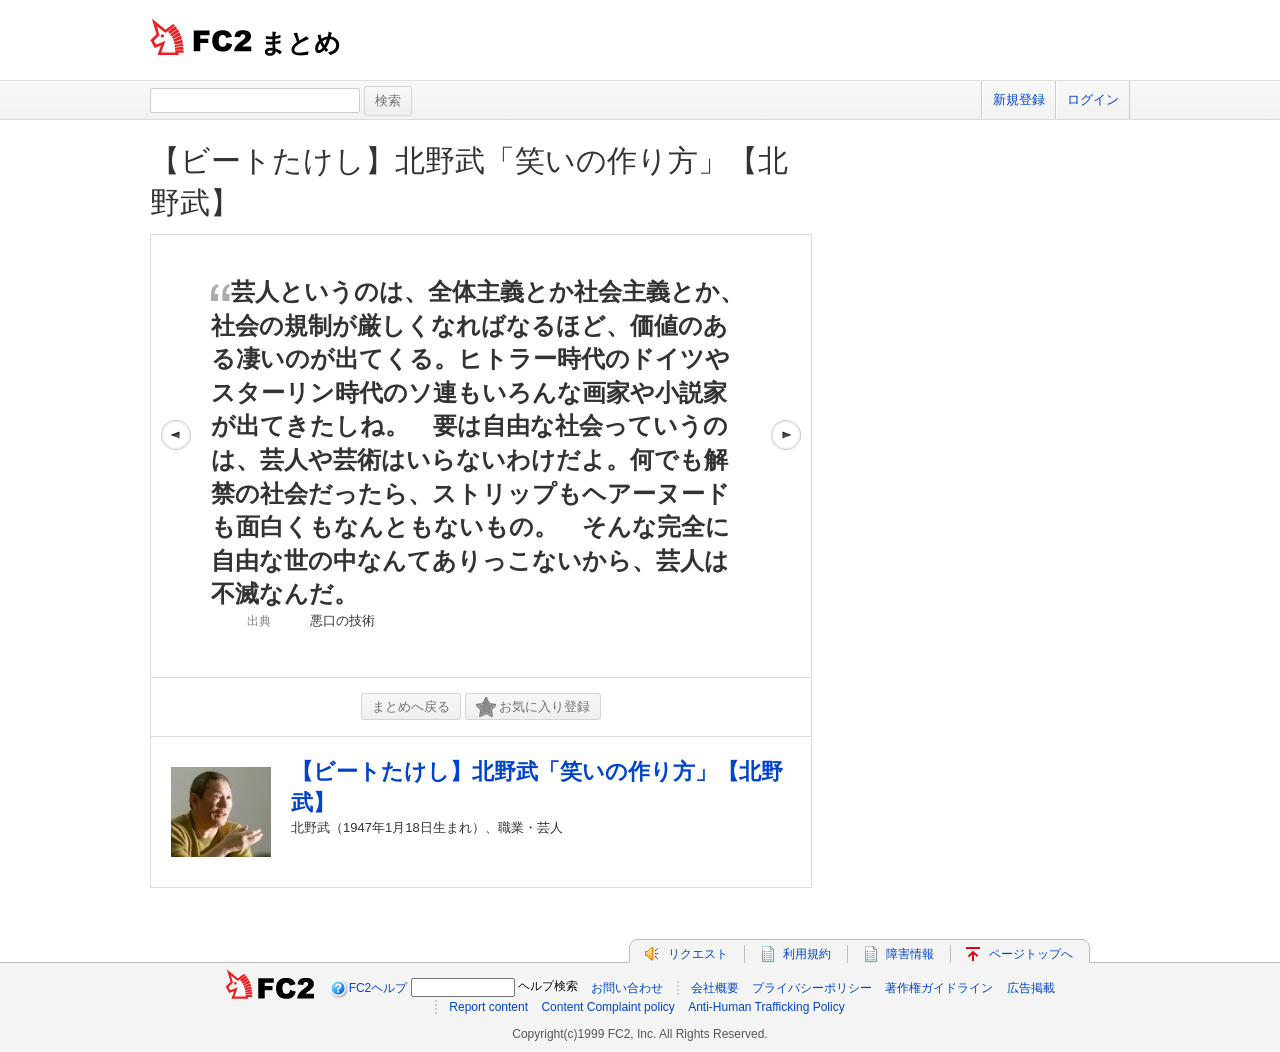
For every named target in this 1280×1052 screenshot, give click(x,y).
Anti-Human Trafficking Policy (766, 1007)
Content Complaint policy (607, 1007)
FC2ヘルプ (378, 988)
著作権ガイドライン (939, 988)
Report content (488, 1007)
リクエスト (698, 954)
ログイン (1093, 99)
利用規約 (807, 954)
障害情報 (910, 954)
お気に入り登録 (533, 707)
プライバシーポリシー (812, 988)
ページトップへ (1031, 954)
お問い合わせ (627, 988)
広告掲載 (1031, 988)
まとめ (300, 43)
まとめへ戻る (411, 706)
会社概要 (715, 988)
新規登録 (1019, 99)
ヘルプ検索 (548, 986)
